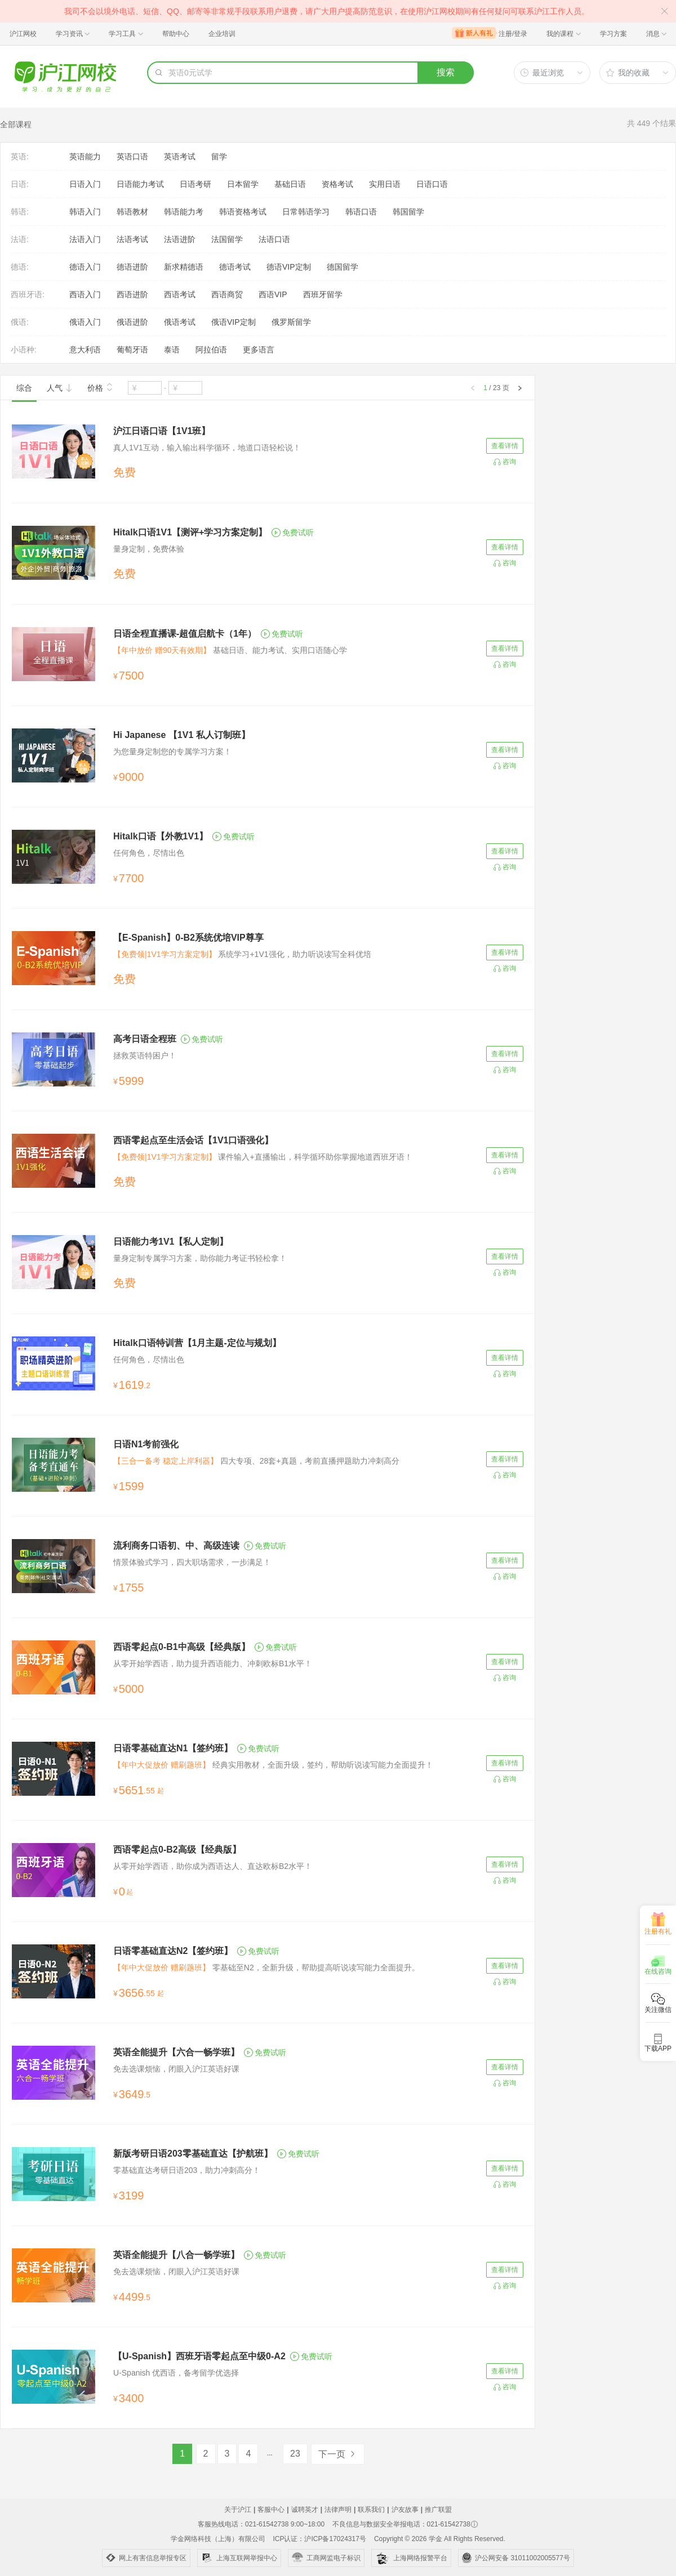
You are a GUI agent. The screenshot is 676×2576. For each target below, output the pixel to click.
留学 (219, 156)
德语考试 (235, 266)
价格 (100, 386)
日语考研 (195, 184)
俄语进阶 (132, 322)
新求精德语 (183, 266)
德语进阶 (132, 266)
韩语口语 (361, 211)
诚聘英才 (304, 2510)
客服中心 (270, 2510)
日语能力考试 (140, 184)
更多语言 (258, 349)
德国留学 (342, 266)
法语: (20, 239)
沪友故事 (405, 2510)
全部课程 (16, 124)
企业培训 (221, 34)
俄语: (20, 322)
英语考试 (179, 156)
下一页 (337, 2454)
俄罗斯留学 (291, 322)
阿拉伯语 (211, 349)
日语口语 (432, 184)
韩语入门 (85, 211)
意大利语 (85, 349)
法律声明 (338, 2510)
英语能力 (85, 156)
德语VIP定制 (288, 266)
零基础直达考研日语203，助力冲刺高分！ (186, 2170)
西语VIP (273, 294)
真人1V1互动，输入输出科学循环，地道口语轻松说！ (207, 447)
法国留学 (227, 239)
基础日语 (290, 184)
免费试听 (293, 532)
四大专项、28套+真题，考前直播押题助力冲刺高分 (256, 1460)
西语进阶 (132, 294)
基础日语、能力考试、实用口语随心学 (230, 650)
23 (295, 2453)
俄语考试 (179, 322)
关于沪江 (237, 2510)
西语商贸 (227, 294)
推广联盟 (438, 2510)
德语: (20, 266)
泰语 (172, 349)
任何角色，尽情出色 (148, 852)
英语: (20, 156)
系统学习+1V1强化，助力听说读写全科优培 (242, 954)
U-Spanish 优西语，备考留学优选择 (176, 2372)
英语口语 (132, 156)
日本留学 (243, 184)
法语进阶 (179, 239)
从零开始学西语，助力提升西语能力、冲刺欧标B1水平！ (212, 1663)
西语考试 (179, 294)
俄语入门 (85, 322)
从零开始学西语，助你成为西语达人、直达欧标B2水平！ (212, 1866)
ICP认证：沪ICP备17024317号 (319, 2539)
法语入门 (85, 239)
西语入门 (85, 294)
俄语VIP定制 (233, 322)
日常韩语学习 (306, 211)
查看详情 (504, 446)
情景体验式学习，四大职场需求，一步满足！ (192, 1562)
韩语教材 (132, 211)
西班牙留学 (323, 294)
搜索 (446, 72)
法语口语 (274, 239)
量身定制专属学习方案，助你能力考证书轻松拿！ (200, 1258)
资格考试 (337, 184)
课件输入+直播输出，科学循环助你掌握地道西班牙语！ (262, 1156)
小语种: (24, 349)
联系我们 (371, 2510)
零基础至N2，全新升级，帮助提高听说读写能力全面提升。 (266, 1967)
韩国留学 (408, 211)
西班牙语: (28, 294)
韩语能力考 (183, 211)
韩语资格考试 (242, 211)
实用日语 (385, 184)
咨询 (509, 462)
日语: (20, 184)
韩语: (20, 211)
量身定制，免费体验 (148, 548)
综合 (24, 387)
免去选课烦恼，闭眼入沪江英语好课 (176, 2068)
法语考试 (132, 239)
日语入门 (85, 184)
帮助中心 (175, 34)
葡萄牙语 (132, 349)
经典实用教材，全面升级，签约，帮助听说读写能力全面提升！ (273, 1764)
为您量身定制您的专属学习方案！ (172, 751)
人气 (60, 387)
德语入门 (85, 266)
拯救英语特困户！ (144, 1055)
